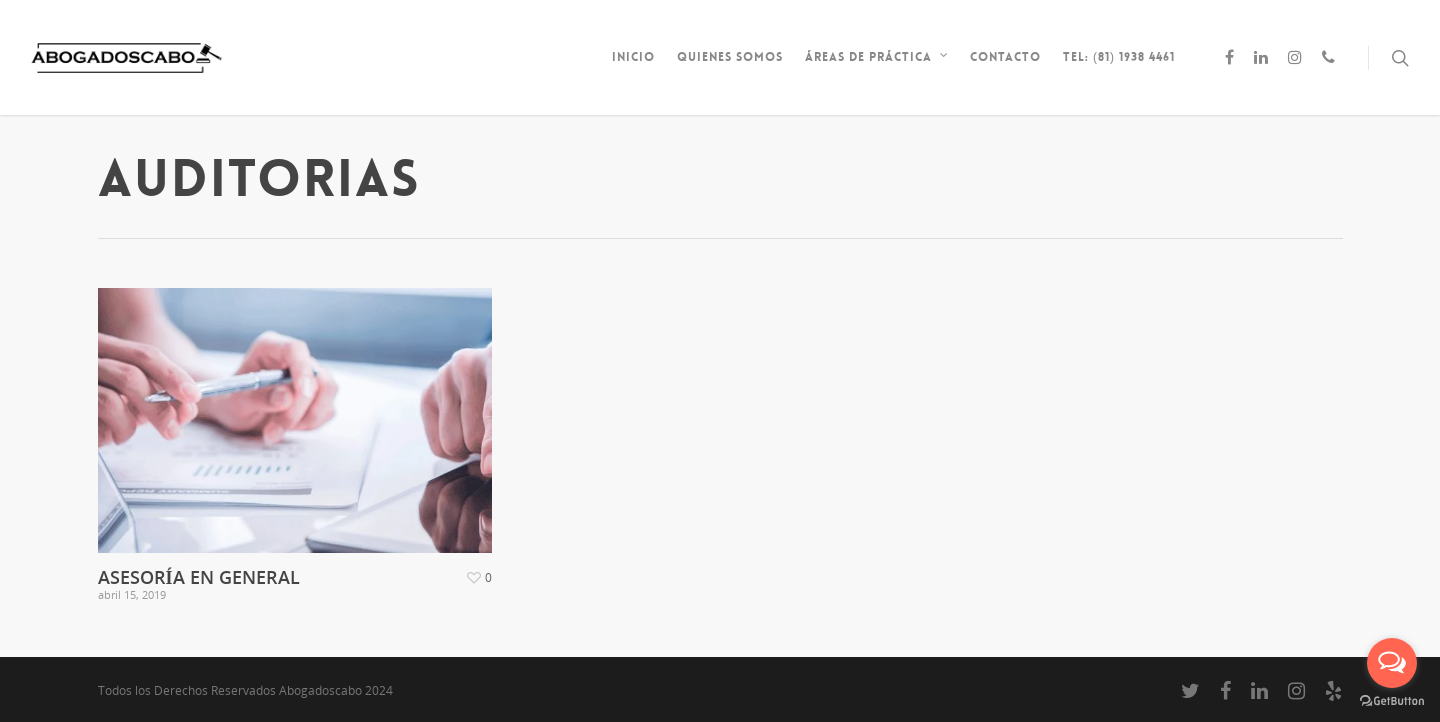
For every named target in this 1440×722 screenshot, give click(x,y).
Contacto (1005, 57)
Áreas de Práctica (877, 57)
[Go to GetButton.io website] (1392, 701)
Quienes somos (730, 57)
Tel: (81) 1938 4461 (1119, 57)
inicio (633, 57)
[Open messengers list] (1392, 663)
